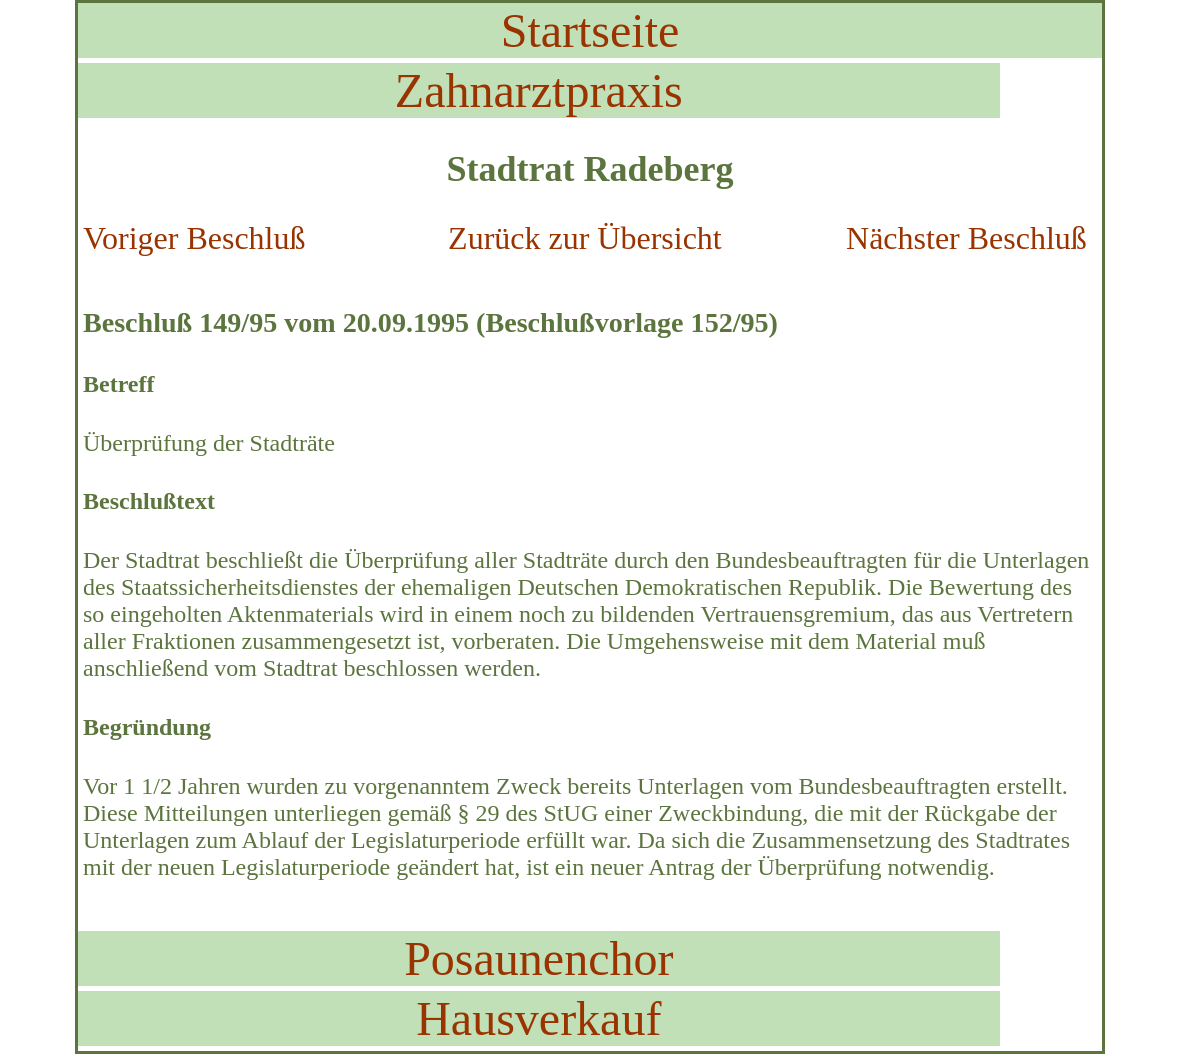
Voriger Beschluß (194, 238)
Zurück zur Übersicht (585, 238)
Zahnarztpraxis (539, 90)
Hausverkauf (538, 1018)
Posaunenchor (538, 958)
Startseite (590, 30)
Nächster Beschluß (966, 238)
